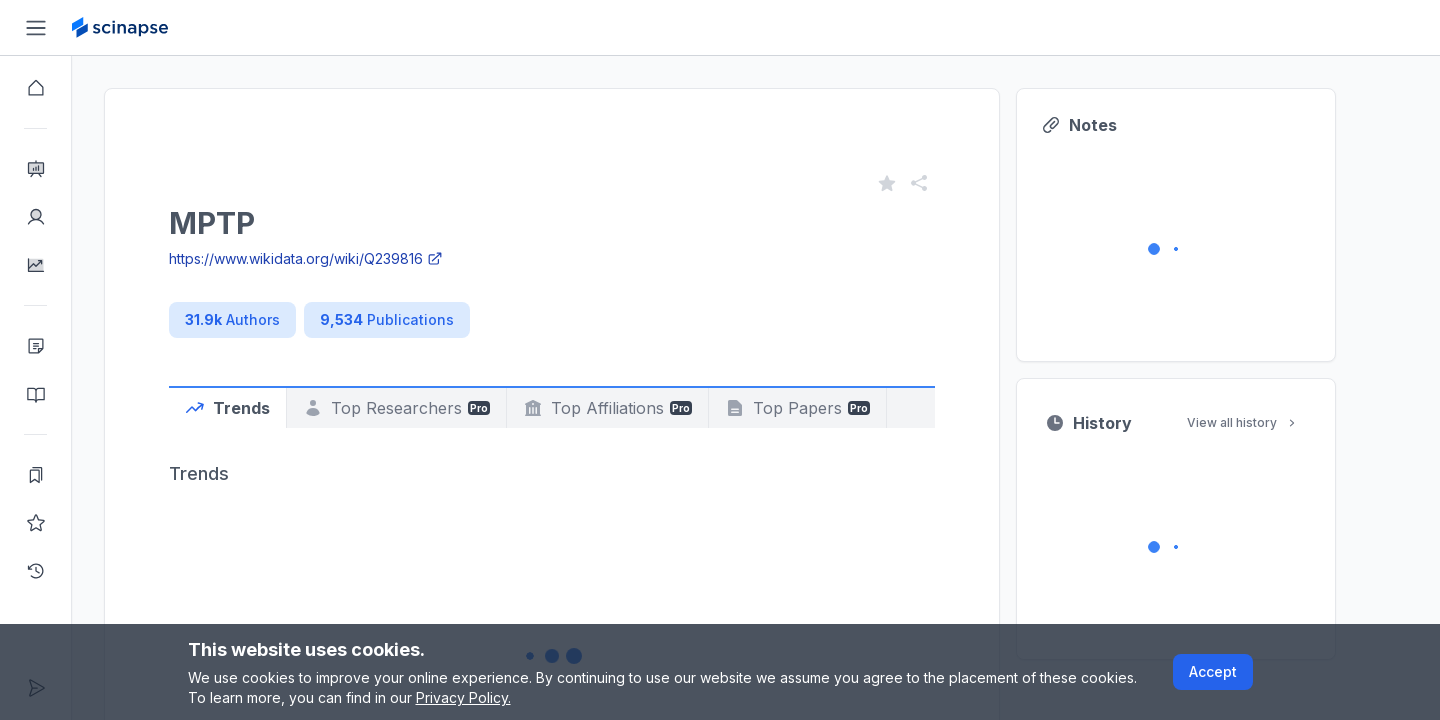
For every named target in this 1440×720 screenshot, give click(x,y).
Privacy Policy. (463, 697)
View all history (1279, 422)
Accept (1213, 671)
